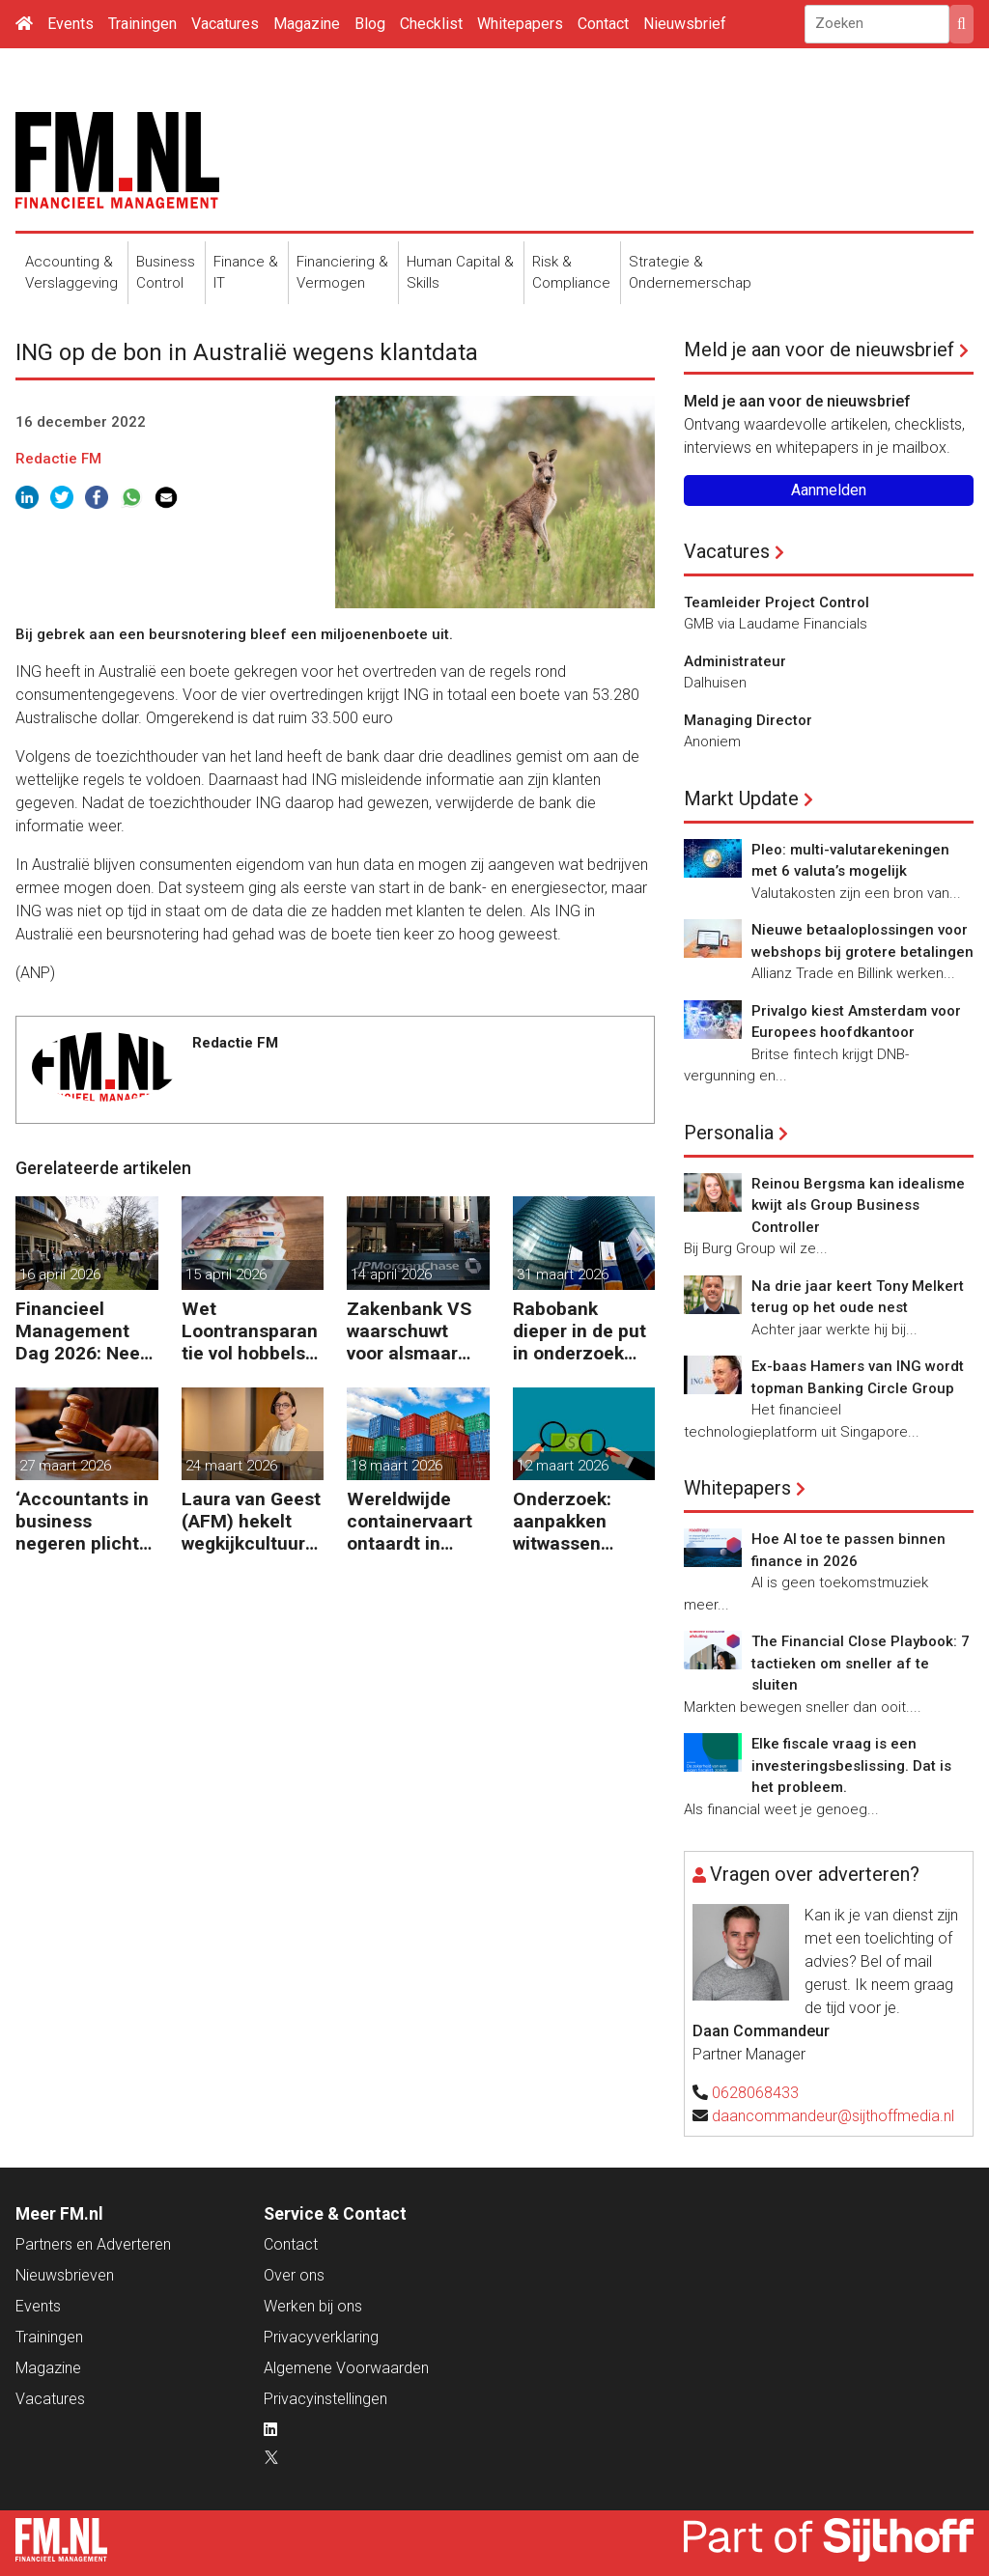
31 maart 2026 (562, 1274)
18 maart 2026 (396, 1465)
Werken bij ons (313, 2306)
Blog (369, 23)
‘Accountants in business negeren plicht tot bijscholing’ (82, 1521)
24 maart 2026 (231, 1465)
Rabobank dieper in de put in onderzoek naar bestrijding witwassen (580, 1331)
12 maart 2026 (562, 1465)
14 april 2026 (391, 1274)
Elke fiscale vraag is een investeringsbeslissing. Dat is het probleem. (851, 1765)
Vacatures (225, 23)
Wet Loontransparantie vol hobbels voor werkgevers (251, 1331)
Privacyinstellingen (325, 2399)
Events (70, 23)
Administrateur (735, 661)
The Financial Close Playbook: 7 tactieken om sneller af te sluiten (860, 1663)
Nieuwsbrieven (64, 2275)
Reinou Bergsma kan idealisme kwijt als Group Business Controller (858, 1205)
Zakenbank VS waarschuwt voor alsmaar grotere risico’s (410, 1331)
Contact (603, 23)
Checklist (431, 23)
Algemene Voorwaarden (346, 2368)
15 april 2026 (226, 1274)
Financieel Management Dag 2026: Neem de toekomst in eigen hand (85, 1331)
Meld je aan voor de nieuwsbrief (819, 349)
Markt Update (741, 798)
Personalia (729, 1132)
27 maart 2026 (65, 1465)
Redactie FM (58, 458)
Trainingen (142, 23)
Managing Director (748, 720)
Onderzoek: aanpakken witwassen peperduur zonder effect (572, 1521)
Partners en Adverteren (93, 2244)
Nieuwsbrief (684, 23)
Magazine (306, 23)
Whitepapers (520, 23)
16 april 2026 (59, 1274)
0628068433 (755, 2093)
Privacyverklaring (321, 2337)
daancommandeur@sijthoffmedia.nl (833, 2116)
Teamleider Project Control (776, 602)
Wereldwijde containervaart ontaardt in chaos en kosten (417, 1521)
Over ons (294, 2275)
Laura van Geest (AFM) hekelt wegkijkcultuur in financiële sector (251, 1521)
